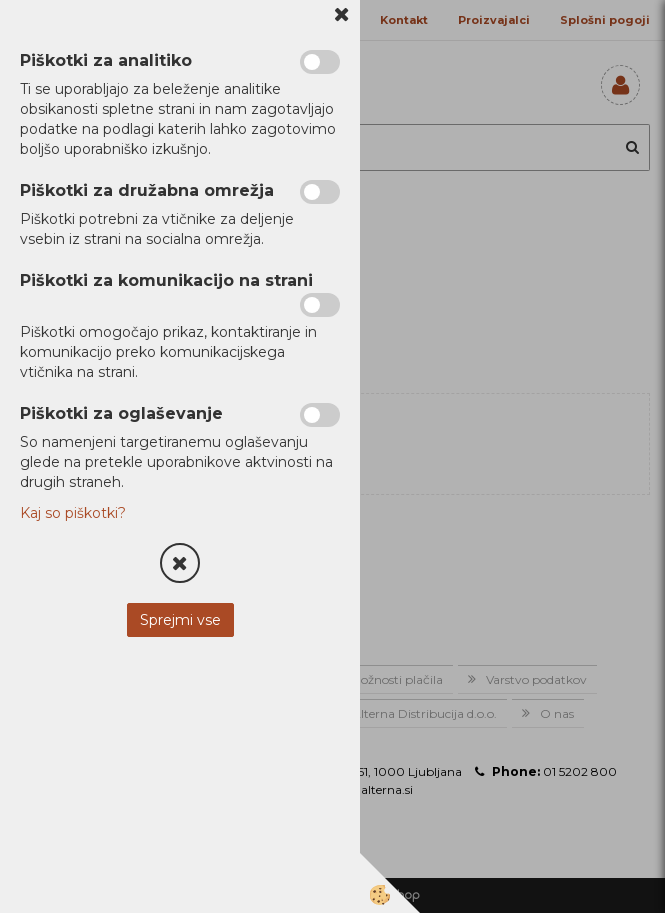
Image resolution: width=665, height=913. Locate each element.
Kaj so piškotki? (73, 513)
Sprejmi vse (180, 620)
